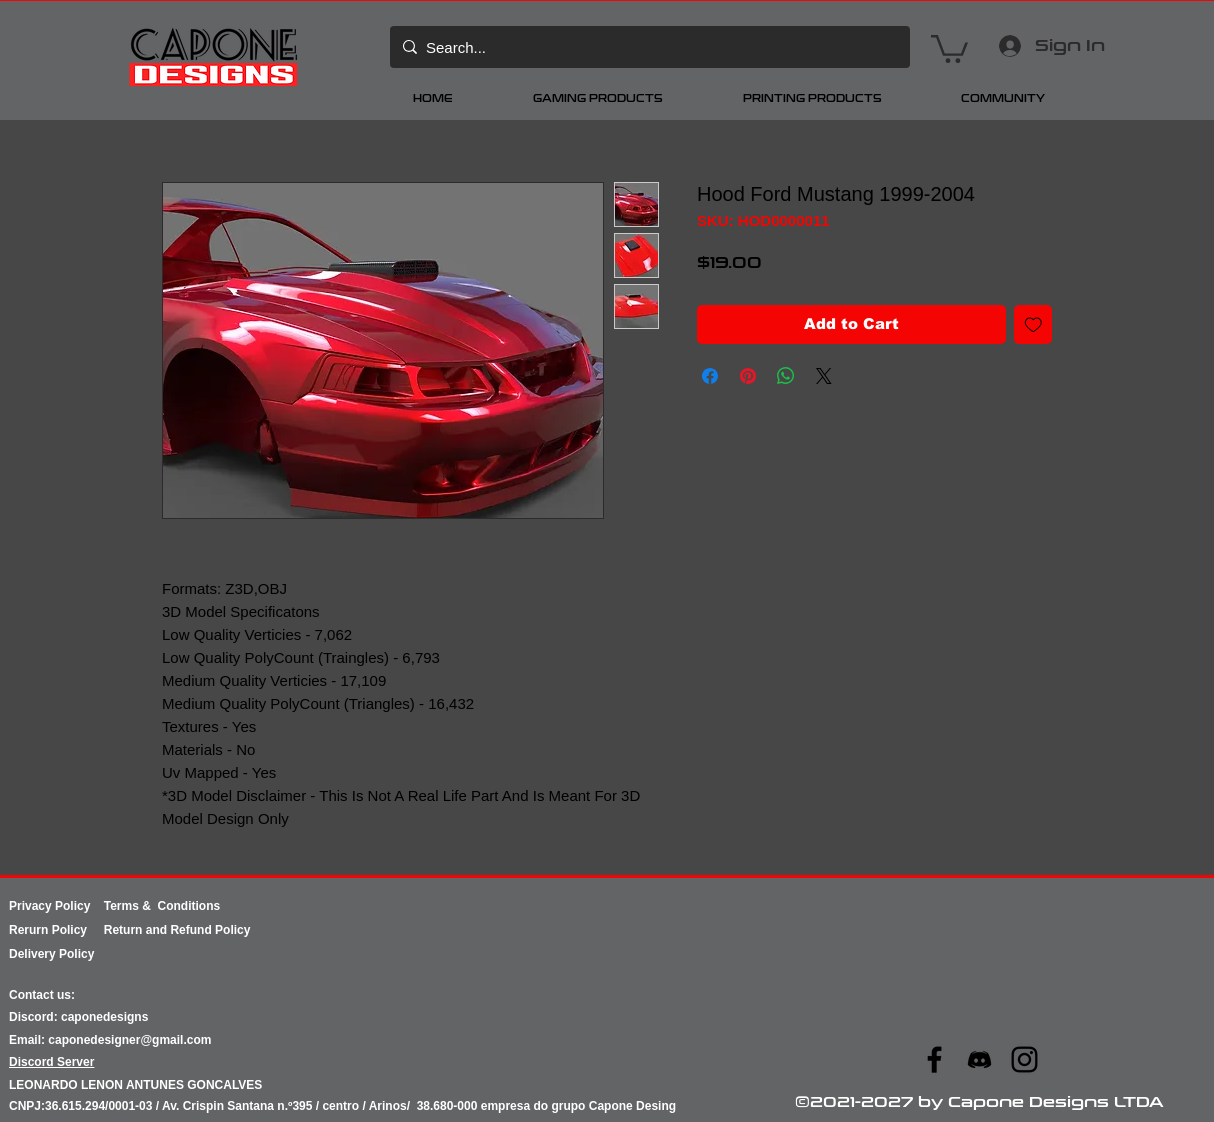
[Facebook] (934, 1059)
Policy (78, 930)
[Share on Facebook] (710, 376)
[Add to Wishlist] (1033, 324)
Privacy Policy (56, 906)
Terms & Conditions (162, 906)
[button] (949, 47)
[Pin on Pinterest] (748, 376)
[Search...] (647, 47)
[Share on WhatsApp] (786, 376)
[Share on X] (824, 376)
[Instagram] (1024, 1059)
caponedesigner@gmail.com (129, 1040)
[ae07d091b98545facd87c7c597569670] (979, 1059)
